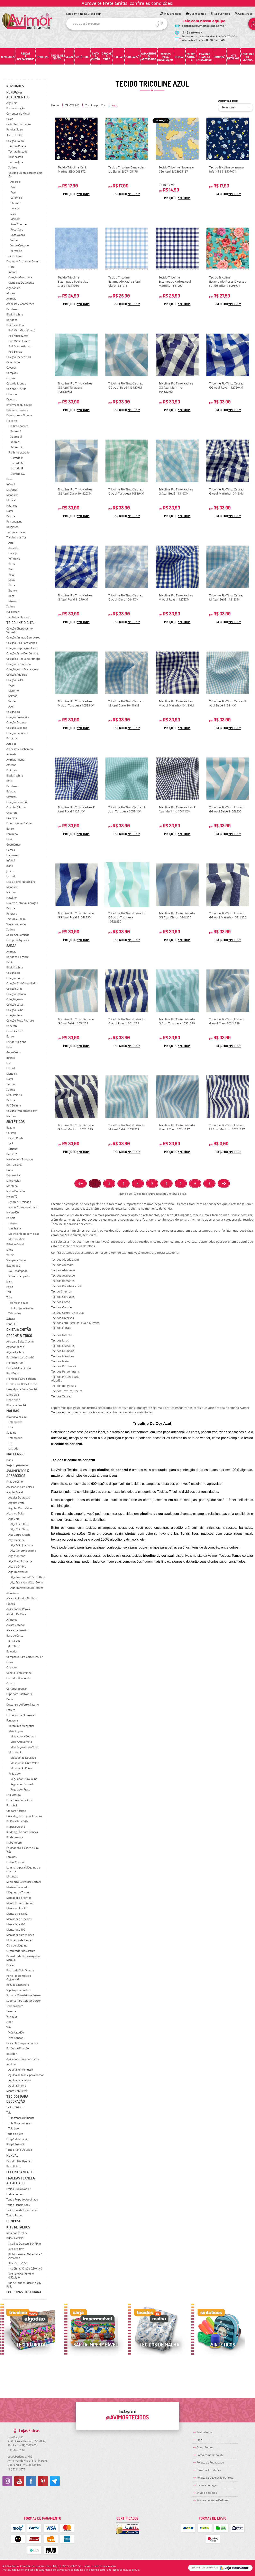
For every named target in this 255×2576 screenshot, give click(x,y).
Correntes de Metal (18, 113)
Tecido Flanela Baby (18, 2205)
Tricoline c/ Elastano (18, 617)
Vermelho (16, 251)
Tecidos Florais (61, 1328)
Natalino (11, 897)
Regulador (14, 1773)
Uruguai (13, 1149)
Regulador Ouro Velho (23, 1779)
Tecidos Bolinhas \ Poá (66, 1286)
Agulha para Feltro (19, 2080)
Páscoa (10, 516)
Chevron (11, 394)
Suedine (11, 1432)
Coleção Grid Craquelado (21, 983)
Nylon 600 (12, 1212)
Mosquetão (15, 1752)
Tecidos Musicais (62, 1351)
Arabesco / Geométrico (20, 304)
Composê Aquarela (17, 940)
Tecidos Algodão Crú (65, 1259)
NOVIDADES (15, 86)
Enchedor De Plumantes (21, 1715)
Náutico (11, 892)
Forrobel (11, 1805)
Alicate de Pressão (17, 1630)
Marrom (15, 219)
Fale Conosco (222, 14)
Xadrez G (15, 442)
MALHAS (12, 1410)
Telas (9, 1297)
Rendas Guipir (14, 129)
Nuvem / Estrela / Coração (22, 903)
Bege (13, 192)
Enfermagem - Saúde (18, 823)
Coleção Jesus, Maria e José (22, 669)
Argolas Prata (16, 1503)
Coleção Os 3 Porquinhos (21, 643)
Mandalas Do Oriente (21, 282)
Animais (11, 298)
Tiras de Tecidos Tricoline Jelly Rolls (23, 2284)
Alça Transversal (18, 1572)
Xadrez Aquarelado (17, 935)
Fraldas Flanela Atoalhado (20, 2180)
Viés (8, 2027)
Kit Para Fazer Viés (17, 1821)
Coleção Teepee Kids (18, 357)
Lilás (13, 213)
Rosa (11, 574)
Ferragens (12, 1720)
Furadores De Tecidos (19, 1800)
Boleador (11, 1651)
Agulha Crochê (15, 1347)
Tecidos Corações (63, 1297)
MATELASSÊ (15, 1454)
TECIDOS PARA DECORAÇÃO (17, 2099)
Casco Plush (15, 1138)
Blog (199, 2440)
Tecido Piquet (14, 2215)
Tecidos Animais (62, 1265)
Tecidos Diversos (62, 1318)
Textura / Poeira (16, 532)
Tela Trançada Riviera (21, 1308)
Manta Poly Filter (16, 2091)
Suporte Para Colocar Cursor (23, 2000)
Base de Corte (14, 1635)
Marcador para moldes (20, 1935)
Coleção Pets (14, 1015)
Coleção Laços (15, 1004)
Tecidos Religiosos (63, 1386)
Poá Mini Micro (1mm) (21, 330)
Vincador (11, 2016)
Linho (9, 1249)
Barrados (11, 320)
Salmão (12, 696)
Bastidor (11, 2054)
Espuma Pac (13, 1175)
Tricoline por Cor (16, 537)
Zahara (10, 1318)
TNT (8, 1292)
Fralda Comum (15, 2194)
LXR (10, 1143)
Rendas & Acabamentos (17, 94)
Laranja (14, 208)
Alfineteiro (12, 1593)
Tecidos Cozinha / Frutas (67, 1313)
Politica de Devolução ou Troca (215, 2477)
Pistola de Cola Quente (20, 1970)
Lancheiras (14, 1228)
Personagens (14, 521)
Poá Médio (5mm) (19, 341)
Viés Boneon (16, 2038)
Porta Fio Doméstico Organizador (18, 1977)
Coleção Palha (14, 1010)
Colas (9, 1662)
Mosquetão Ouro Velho (24, 1763)
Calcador (11, 1667)
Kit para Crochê (15, 1826)
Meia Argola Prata (21, 1742)
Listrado (11, 876)
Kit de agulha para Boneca (22, 1832)
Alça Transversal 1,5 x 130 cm (27, 1577)
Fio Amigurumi (15, 1363)
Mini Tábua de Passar (19, 1940)
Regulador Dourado (22, 1784)
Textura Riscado (18, 151)
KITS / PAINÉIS (15, 2238)
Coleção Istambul (16, 802)
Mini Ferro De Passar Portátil (23, 1882)
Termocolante (14, 2006)
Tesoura (11, 2011)
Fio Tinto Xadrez (18, 426)
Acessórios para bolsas (20, 1487)
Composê (13, 2221)
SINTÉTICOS (15, 1121)
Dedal (9, 1699)
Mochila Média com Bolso (23, 1234)
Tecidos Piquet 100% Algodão (65, 1378)
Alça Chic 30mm (19, 1524)
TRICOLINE (14, 135)
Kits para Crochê (16, 1405)
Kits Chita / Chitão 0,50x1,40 (25, 2268)
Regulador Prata (20, 1789)
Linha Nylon (13, 1180)
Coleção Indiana (16, 994)
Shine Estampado (19, 1276)
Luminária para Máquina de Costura (23, 1869)
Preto (11, 569)
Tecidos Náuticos (62, 1356)
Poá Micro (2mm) (18, 336)
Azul (13, 187)
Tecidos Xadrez (61, 1396)
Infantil (12, 272)
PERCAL (12, 2155)
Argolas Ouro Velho (20, 1508)
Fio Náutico (13, 1373)
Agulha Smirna (17, 2085)
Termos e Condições (209, 2470)
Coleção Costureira (17, 717)
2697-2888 (16, 2450)
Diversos (11, 399)
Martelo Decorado (17, 1887)
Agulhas (11, 2064)
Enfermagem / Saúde (19, 405)
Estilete (10, 1710)
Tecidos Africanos (63, 1270)
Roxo (11, 580)
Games (10, 850)
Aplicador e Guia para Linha (22, 2059)
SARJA (11, 945)
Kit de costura (14, 1837)
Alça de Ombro (17, 1566)
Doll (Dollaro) (14, 1165)
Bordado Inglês (15, 108)
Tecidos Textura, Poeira (66, 1391)
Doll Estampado (18, 1271)
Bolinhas (11, 770)
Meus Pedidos (172, 14)
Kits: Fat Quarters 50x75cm (24, 2243)
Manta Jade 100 (15, 1929)
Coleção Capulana (17, 733)
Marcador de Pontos (18, 1898)
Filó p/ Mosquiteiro (17, 2139)
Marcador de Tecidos (18, 1919)
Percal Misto (13, 2166)
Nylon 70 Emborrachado (23, 1207)
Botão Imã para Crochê (20, 1357)
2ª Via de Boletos (207, 2493)
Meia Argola (15, 1731)
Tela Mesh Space (18, 1303)
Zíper (9, 2022)
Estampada (15, 1422)
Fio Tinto (11, 420)
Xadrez (12, 167)
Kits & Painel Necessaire (20, 882)
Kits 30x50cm (16, 2249)
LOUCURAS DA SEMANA (23, 2292)
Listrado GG (17, 474)
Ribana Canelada (16, 1416)
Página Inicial (204, 2432)
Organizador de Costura (20, 1951)
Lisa (8, 1063)
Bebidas (11, 791)
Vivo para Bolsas (16, 1260)
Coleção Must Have (20, 277)
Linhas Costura (15, 1862)
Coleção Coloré (15, 141)
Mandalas (12, 495)
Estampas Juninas (17, 410)
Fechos (10, 1604)
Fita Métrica (13, 1795)
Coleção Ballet (14, 680)
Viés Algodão (16, 2032)
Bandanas (12, 309)
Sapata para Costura (18, 1990)
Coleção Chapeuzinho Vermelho (19, 630)
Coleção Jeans (14, 999)
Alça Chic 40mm (19, 1529)
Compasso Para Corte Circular (24, 1657)
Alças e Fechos (15, 1352)
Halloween (12, 612)
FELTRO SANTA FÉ (19, 2172)
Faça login (95, 14)
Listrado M (17, 463)
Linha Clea (12, 1394)
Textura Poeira (17, 146)
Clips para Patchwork (19, 1694)
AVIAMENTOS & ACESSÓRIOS (17, 1473)
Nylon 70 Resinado (19, 1202)
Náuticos (11, 505)
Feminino (12, 834)
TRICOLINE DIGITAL (20, 622)
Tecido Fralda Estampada (21, 2210)
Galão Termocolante (18, 124)
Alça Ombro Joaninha (23, 1550)
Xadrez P (15, 431)
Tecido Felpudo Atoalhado (22, 2199)
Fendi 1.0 (11, 1324)
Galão (9, 119)
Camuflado (13, 362)
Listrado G (16, 468)
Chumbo (15, 203)
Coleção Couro (15, 978)
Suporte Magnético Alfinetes (23, 1995)
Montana (12, 1186)
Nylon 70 (11, 1196)
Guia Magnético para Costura (24, 1816)
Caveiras (11, 367)
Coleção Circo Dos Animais (22, 653)
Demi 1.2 (11, 1154)
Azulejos (11, 743)
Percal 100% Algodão (18, 2161)
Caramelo (16, 197)
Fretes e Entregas (207, 2485)
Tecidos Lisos (14, 256)
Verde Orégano (19, 245)
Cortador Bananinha (18, 1678)
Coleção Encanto (16, 722)
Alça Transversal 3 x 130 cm (26, 1588)
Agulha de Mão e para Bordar (26, 2075)
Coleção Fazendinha (18, 664)
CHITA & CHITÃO (18, 1329)
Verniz (10, 1255)
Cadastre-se (245, 14)
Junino (10, 871)
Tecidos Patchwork (63, 1366)
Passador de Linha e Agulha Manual (23, 1958)
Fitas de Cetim (15, 1481)
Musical (11, 500)
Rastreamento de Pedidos (212, 2500)
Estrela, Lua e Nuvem (19, 415)
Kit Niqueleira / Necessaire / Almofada (25, 2256)
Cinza (11, 585)
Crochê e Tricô (14, 1031)
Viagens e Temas (16, 924)
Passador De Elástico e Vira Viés (22, 1849)
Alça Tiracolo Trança (20, 1561)
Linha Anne (13, 1400)
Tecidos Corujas (62, 1307)
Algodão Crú (13, 288)
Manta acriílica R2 (16, 1913)
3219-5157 (191, 33)
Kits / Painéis (14, 1095)
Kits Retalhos (18, 2227)
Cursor (10, 1683)
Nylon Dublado (15, 1191)
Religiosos (12, 527)
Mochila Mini (16, 1239)
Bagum (10, 1127)
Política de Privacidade (210, 2462)
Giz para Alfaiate (16, 1811)
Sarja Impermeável (17, 1465)
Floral (11, 267)
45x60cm (13, 1646)
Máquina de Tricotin (18, 1892)
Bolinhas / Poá (15, 325)
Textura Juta (15, 162)
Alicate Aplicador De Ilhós (21, 1598)
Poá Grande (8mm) (19, 346)
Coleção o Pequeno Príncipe (23, 659)
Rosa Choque (18, 224)
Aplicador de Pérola (18, 1609)
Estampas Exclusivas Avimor (23, 261)
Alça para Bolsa (15, 1513)
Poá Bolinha (13, 1105)
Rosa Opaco (17, 235)
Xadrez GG (16, 447)
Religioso (11, 913)
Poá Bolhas (15, 351)
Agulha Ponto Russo (20, 2069)
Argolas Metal (14, 1492)
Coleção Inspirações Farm (21, 648)
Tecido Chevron (61, 1291)
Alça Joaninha (16, 1540)
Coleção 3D (13, 712)
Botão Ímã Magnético (21, 1726)
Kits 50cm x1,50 (17, 2263)
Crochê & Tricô (19, 1335)
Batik (9, 781)
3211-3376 (16, 2469)
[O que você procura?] (159, 24)
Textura (11, 1084)
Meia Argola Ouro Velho (24, 1747)
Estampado (13, 1265)
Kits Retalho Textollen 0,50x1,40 (21, 2275)
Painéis (10, 1218)
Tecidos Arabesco (63, 1275)
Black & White (14, 314)
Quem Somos (205, 2447)
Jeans (9, 866)
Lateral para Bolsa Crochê (21, 1389)
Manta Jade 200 (15, 1924)
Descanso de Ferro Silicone (22, 1704)
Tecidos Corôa (60, 1302)
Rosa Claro (16, 229)
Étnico (10, 828)
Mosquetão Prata (21, 1768)
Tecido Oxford (14, 2107)
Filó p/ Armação (15, 2144)
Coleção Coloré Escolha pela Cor (25, 174)
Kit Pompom (14, 1842)
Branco (12, 590)
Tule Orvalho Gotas (19, 2123)
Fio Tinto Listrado (19, 452)
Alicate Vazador (15, 1625)
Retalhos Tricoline (17, 2233)
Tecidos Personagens (65, 1371)
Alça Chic (11, 103)
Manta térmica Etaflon (20, 1903)
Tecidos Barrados (63, 1281)
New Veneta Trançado (19, 1159)
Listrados (12, 489)
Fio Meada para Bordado (21, 1378)
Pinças (10, 1965)
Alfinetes (11, 1619)
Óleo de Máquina (16, 1945)
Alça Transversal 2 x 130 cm (26, 1582)
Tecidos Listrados (63, 1346)
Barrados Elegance (17, 957)
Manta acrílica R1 (16, 1908)
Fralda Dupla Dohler (18, 2189)
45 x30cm (14, 1641)
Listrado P (16, 458)
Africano (11, 293)
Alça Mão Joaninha (21, 1545)
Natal (9, 511)
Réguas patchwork (17, 1985)
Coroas (10, 378)
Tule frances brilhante (21, 2118)
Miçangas (12, 1876)
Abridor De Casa (16, 1614)
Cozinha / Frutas (16, 389)
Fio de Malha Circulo (18, 1368)
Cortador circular (16, 1688)
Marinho (13, 690)
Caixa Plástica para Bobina (22, 2043)
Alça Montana (16, 1556)
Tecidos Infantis (62, 1335)
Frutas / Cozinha (16, 1042)
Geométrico (13, 844)
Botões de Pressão (17, 2048)
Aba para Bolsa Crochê (20, 1341)
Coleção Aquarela (16, 674)
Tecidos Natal (60, 1361)
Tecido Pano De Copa (19, 2149)
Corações (12, 373)
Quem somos (197, 14)
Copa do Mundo (16, 383)
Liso (10, 1443)
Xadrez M (16, 436)
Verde (14, 240)
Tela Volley (14, 1313)
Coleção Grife (14, 989)
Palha (9, 1287)
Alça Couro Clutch (19, 1534)
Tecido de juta (14, 2134)
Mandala (11, 1073)
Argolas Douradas (19, 1497)
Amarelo (15, 182)
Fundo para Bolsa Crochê (21, 1384)
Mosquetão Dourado (23, 1757)
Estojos (12, 1223)
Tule (8, 2112)
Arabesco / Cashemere (20, 749)
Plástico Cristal (15, 1244)
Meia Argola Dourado (23, 1736)
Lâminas (11, 1857)
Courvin (11, 1133)
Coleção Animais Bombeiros (23, 637)
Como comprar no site (210, 2455)
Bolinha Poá (15, 157)
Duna (9, 1170)
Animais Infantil (15, 759)
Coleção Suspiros (16, 728)
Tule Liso (13, 2128)
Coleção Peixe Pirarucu (20, 1020)
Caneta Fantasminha (18, 1673)
